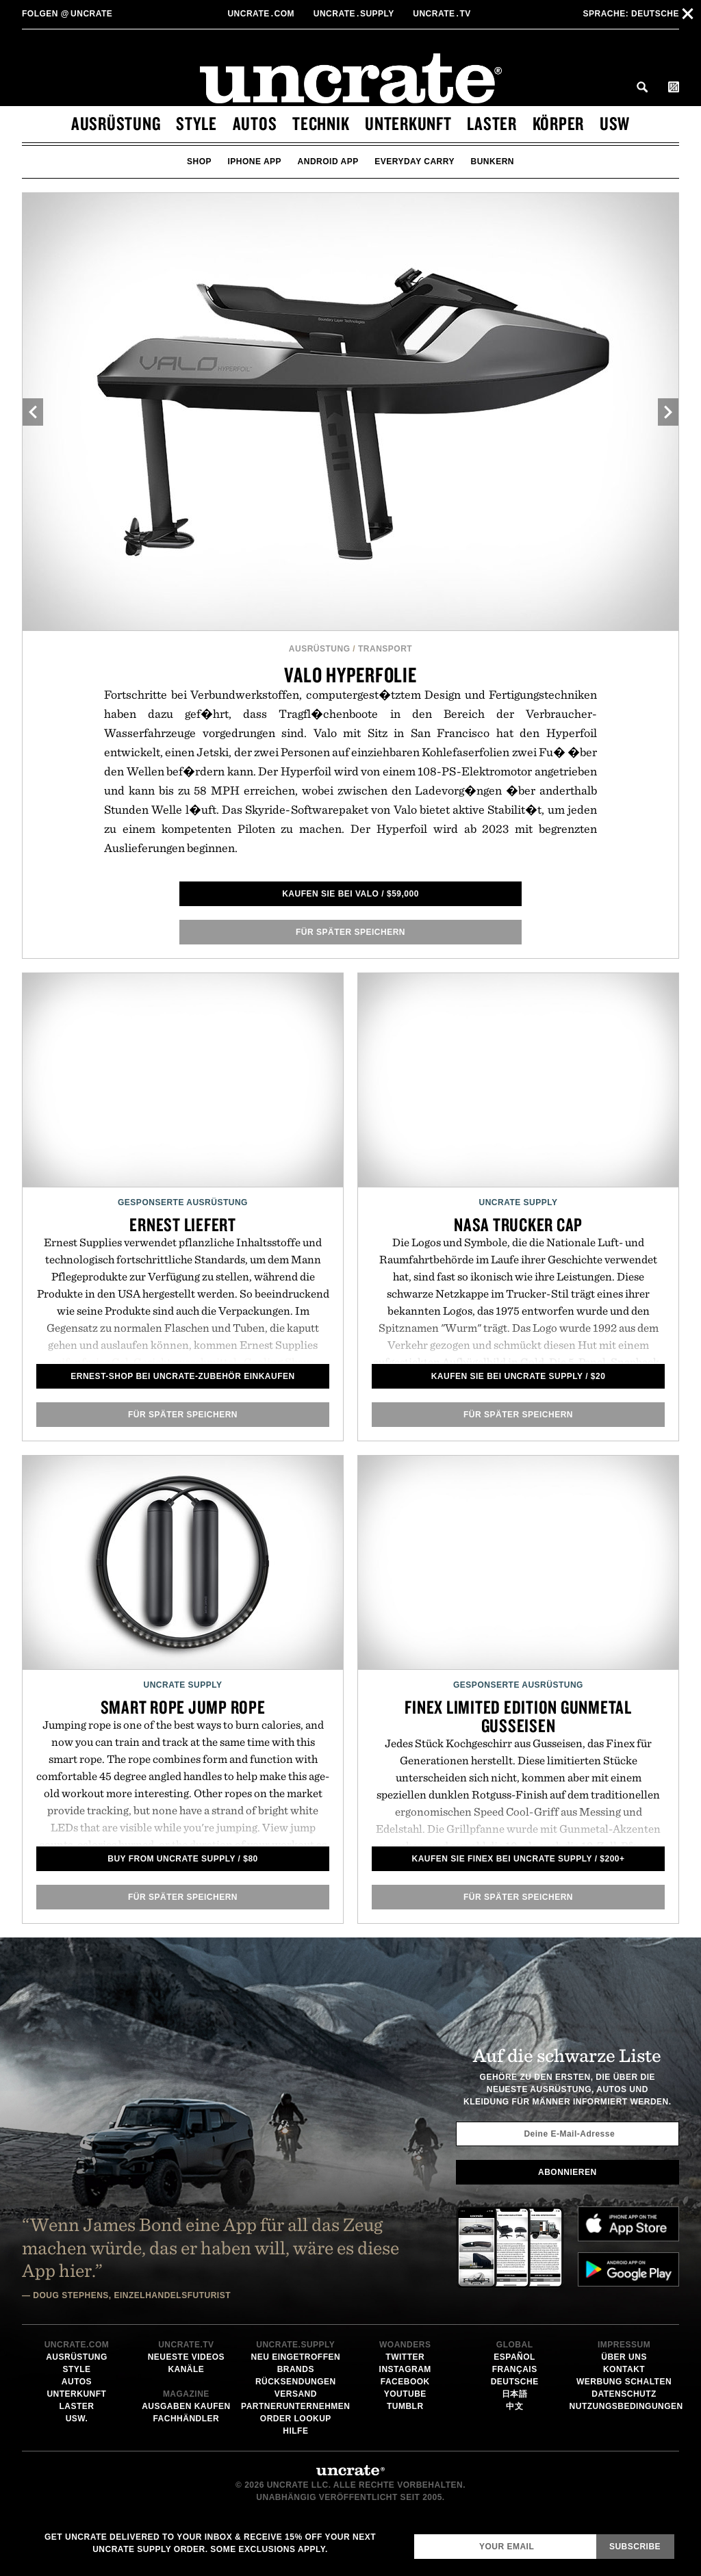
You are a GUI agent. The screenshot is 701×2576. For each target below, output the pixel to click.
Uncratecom (261, 13)
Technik (320, 123)
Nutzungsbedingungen (626, 2406)
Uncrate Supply (518, 1202)
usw (615, 123)
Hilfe (295, 2431)
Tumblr (405, 2406)
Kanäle (186, 2369)
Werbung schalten (624, 2381)
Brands (295, 2369)
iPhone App (255, 161)
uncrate (67, 13)
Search (642, 86)
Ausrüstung (116, 123)
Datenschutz (624, 2394)
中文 (514, 2406)
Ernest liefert (182, 1224)
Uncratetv (443, 13)
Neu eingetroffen (295, 2357)
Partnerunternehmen (295, 2406)
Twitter (404, 2357)
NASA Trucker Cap (518, 1224)
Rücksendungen (295, 2381)
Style (196, 123)
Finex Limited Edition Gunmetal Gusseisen (518, 1716)
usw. (77, 2418)
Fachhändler (186, 2418)
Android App (328, 161)
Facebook (405, 2381)
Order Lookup (295, 2418)
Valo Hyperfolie (350, 674)
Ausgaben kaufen (186, 2406)
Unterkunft (408, 123)
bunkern (492, 161)
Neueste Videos (186, 2357)
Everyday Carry (414, 161)
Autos (255, 123)
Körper (559, 123)
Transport (385, 649)
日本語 (515, 2394)
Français (514, 2369)
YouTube (405, 2394)
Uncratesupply (355, 13)
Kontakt (624, 2369)
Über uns (624, 2357)
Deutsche (631, 13)
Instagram (405, 2369)
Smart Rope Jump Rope (183, 1706)
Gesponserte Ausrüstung (183, 1202)
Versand (296, 2394)
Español (514, 2357)
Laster (492, 123)
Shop (199, 161)
